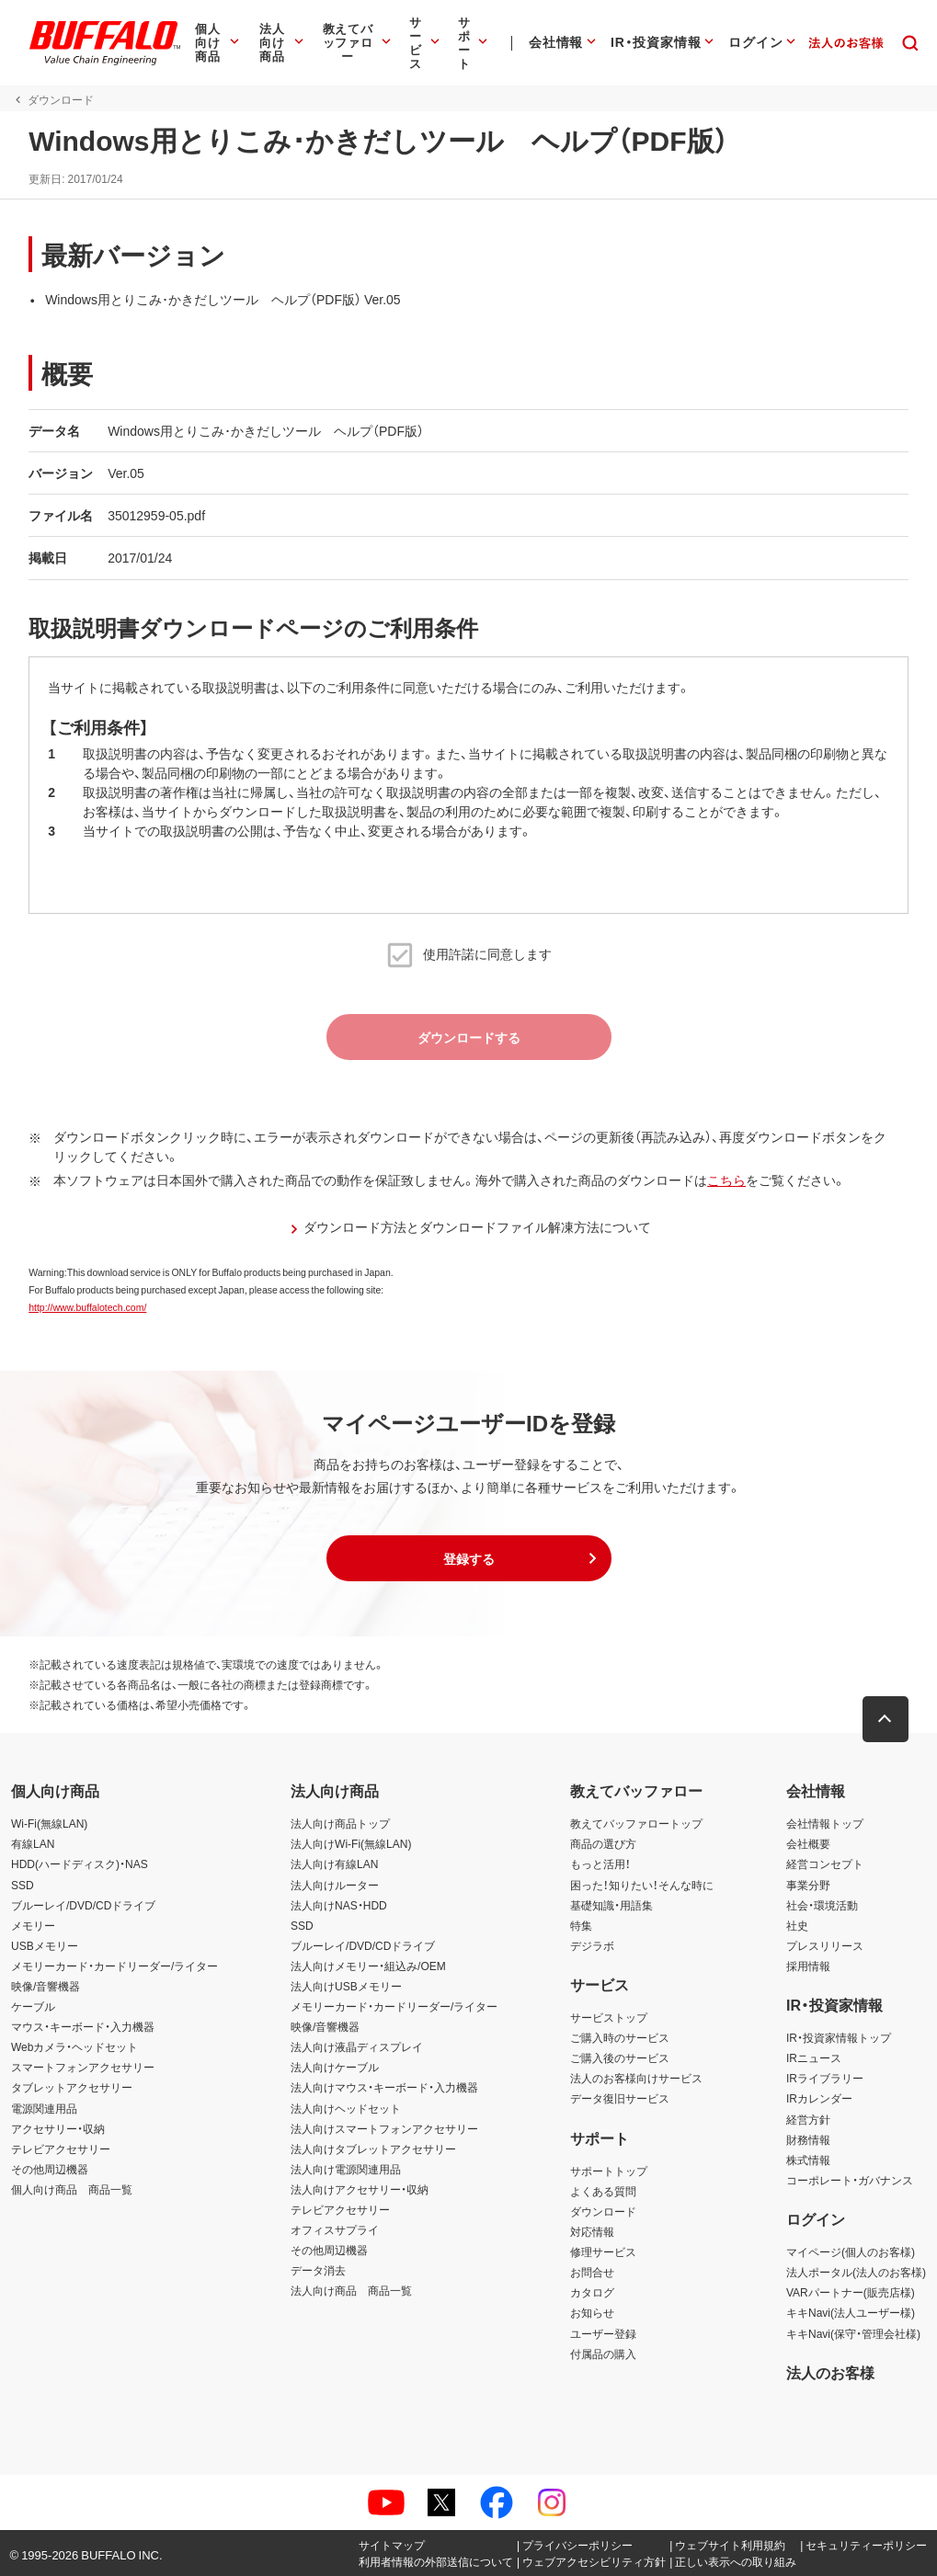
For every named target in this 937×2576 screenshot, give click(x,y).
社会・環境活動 (822, 1905)
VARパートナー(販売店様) (850, 2292)
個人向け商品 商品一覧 (71, 2189)
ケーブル (33, 2006)
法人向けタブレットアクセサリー (373, 2148)
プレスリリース (824, 1945)
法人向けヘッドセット (346, 2108)
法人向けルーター (335, 1884)
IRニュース (813, 2057)
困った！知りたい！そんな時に (642, 1884)
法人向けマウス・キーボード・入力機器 (384, 2087)
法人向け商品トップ (340, 1823)
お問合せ (592, 2271)
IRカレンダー (819, 2098)
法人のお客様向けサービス (636, 2077)
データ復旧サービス (619, 2098)
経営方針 (808, 2119)
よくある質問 (603, 2191)
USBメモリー (44, 1945)
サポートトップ (608, 2170)
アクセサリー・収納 (58, 2128)
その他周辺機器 (49, 2168)
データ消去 (318, 2270)
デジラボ (592, 1945)
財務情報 (808, 2139)
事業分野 (808, 1884)
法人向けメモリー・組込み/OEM (368, 1965)
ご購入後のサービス (619, 2057)
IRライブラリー (824, 2077)
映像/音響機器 (45, 1986)
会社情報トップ (824, 1823)
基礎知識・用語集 (611, 1905)
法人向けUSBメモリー (346, 1986)
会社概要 (808, 1843)
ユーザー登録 (603, 2333)
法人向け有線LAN (334, 1863)
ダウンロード (603, 2211)
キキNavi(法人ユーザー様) (850, 2312)
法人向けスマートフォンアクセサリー (384, 2128)
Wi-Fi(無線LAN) (49, 1823)
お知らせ (592, 2312)
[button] (468, 1558)
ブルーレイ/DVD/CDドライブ (83, 1905)
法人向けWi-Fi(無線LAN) (351, 1843)
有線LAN (32, 1843)
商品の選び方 (603, 1843)
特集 (581, 1925)
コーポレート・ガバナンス (849, 2179)
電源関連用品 (44, 2108)
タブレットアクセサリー (71, 2087)
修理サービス (603, 2251)
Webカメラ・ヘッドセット (74, 2046)
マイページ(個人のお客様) (850, 2251)
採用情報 (808, 1965)
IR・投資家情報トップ (838, 2037)
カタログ (592, 2292)
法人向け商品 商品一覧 (351, 2290)
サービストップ (608, 2017)
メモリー (33, 1925)
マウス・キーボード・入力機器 (82, 2026)
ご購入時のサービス (619, 2037)
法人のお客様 (830, 2372)
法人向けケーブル (335, 2066)
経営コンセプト (824, 1863)
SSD (22, 1884)
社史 (797, 1925)
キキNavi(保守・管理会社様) (853, 2333)
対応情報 (592, 2231)
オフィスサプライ (335, 2229)
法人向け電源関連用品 (346, 2168)
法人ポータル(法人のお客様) (856, 2271)
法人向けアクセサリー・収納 (360, 2189)
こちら (725, 1179)
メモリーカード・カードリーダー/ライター (114, 1965)
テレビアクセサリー (60, 2148)
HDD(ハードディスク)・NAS (79, 1863)
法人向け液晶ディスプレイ (357, 2046)
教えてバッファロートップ (636, 1823)
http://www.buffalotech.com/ (86, 1307)
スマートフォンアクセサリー (82, 2066)
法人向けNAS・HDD (339, 1905)
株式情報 (808, 2159)
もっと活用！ (600, 1863)
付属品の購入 (603, 2353)
